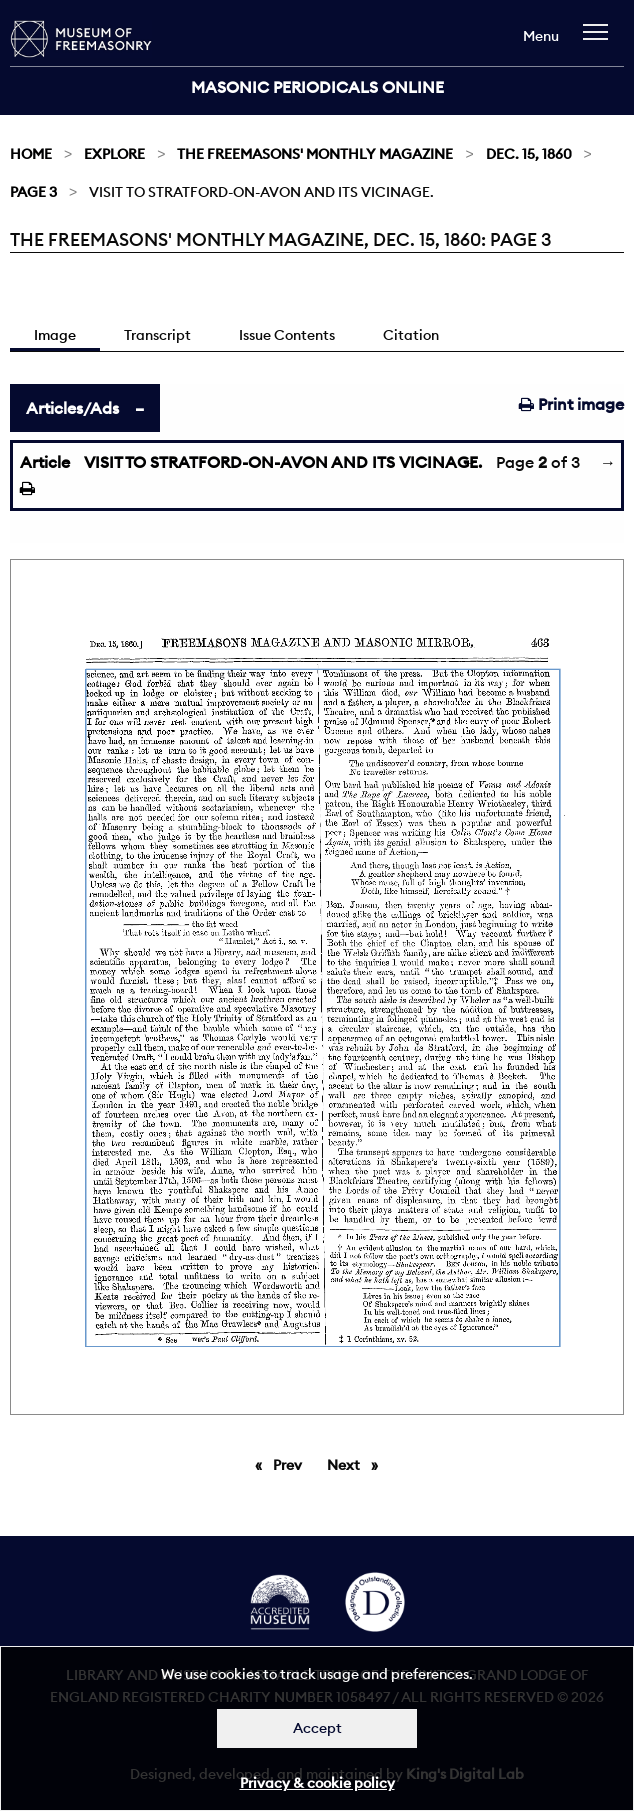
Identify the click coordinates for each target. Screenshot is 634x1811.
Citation (411, 335)
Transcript (157, 335)
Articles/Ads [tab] (72, 408)
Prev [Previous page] (291, 1464)
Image (55, 335)
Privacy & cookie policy (317, 1783)
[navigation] (600, 41)
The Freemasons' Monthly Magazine (315, 154)
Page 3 (33, 192)
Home (31, 154)
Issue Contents (287, 335)
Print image (571, 404)
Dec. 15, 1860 (529, 154)
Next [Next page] (357, 1464)
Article (45, 462)
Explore (114, 154)
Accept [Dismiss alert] (317, 1728)
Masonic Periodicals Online (317, 87)
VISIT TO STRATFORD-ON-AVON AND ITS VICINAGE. (283, 462)
